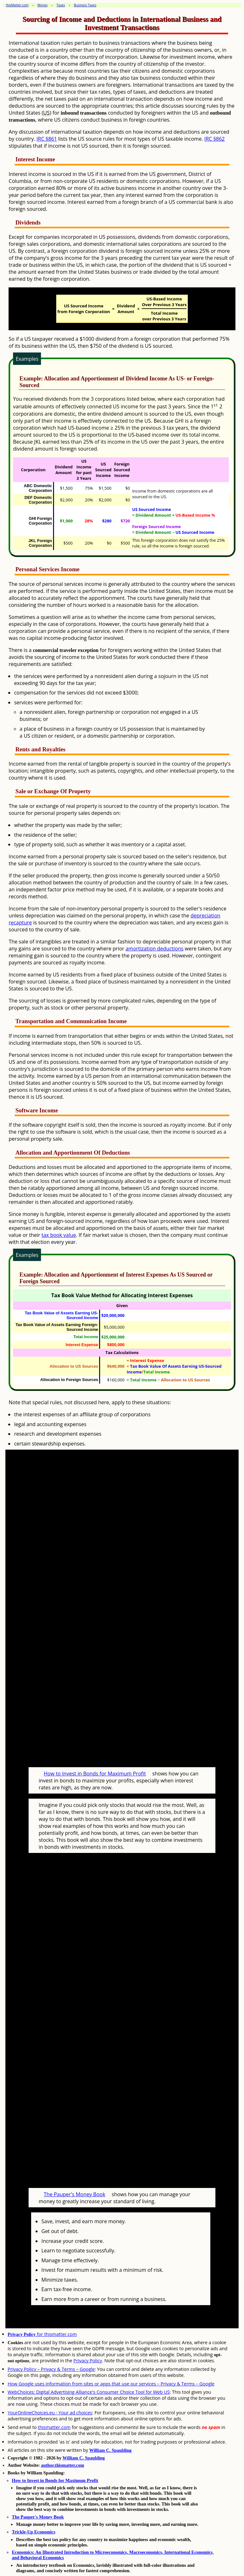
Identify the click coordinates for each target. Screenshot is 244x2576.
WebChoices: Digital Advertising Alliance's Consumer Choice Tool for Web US (89, 2392)
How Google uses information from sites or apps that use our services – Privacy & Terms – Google (111, 2384)
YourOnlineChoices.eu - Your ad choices (50, 2413)
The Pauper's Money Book (74, 2194)
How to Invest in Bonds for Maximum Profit (95, 1773)
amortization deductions (154, 948)
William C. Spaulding (110, 2450)
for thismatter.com (42, 2334)
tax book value (59, 1234)
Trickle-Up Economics (33, 2531)
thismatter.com (54, 2427)
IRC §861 (47, 138)
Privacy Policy (87, 2361)
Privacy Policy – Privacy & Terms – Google (51, 2369)
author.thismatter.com (62, 2465)
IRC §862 (214, 138)
